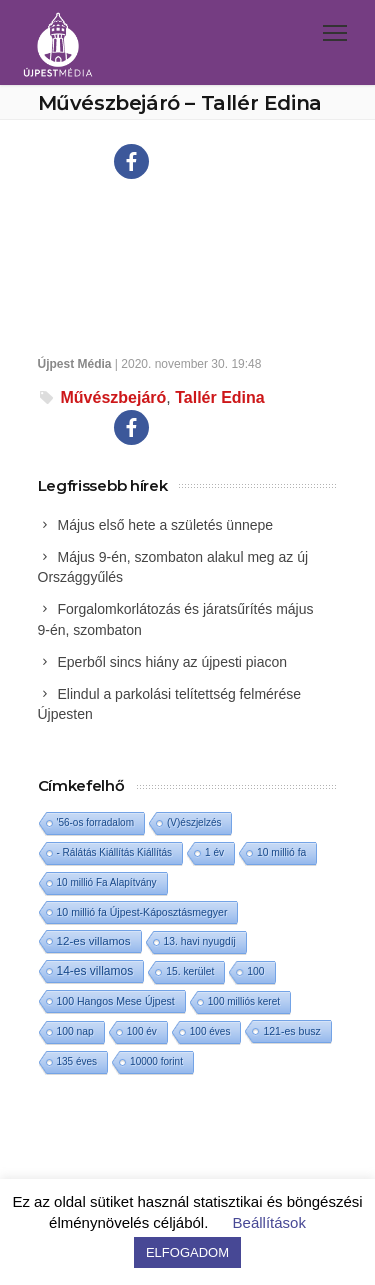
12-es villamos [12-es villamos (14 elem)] (94, 940)
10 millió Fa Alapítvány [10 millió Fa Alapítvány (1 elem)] (107, 882)
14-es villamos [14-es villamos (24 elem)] (95, 971)
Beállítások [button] (269, 1222)
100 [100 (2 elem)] (255, 971)
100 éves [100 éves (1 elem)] (210, 1031)
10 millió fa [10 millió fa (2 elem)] (281, 852)
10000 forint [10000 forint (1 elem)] (156, 1061)
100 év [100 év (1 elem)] (142, 1031)
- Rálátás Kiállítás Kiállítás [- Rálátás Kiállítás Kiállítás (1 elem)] (115, 852)
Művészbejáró (114, 397)
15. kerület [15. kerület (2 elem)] (190, 971)
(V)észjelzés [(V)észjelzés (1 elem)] (194, 822)
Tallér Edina (220, 397)
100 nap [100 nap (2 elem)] (75, 1031)
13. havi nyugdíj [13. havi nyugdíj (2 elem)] (200, 941)
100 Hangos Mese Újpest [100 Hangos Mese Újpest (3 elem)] (116, 1001)
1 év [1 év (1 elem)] (214, 852)
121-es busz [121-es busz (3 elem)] (291, 1031)
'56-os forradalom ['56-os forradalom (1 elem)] (96, 822)
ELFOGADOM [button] (187, 1252)
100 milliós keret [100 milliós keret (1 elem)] (244, 1001)
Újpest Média (75, 364)
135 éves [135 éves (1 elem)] (77, 1061)
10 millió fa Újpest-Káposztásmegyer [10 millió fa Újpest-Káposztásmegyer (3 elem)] (142, 912)
